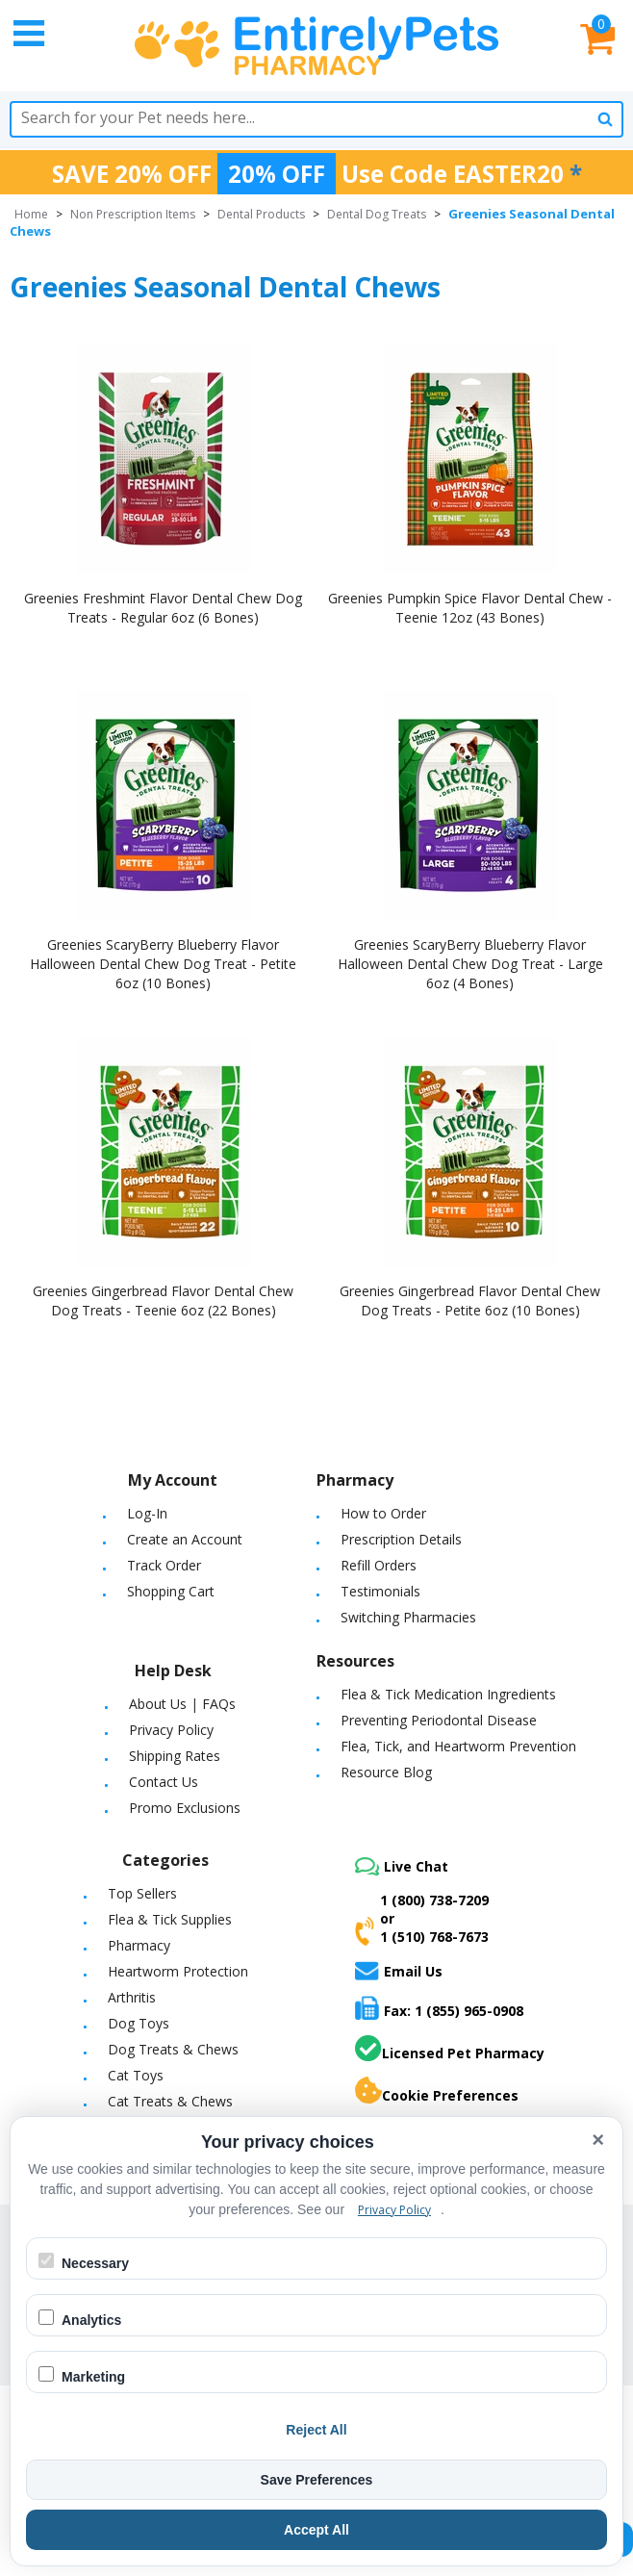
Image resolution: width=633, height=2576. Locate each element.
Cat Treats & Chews (170, 2101)
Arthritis (132, 1997)
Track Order (164, 1565)
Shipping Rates (174, 1756)
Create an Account (184, 1539)
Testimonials (380, 1591)
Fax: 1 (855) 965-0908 (439, 2008)
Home (31, 214)
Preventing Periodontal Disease (439, 1720)
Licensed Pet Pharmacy (449, 2048)
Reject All (316, 2429)
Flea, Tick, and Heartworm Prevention (458, 1746)
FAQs (219, 1704)
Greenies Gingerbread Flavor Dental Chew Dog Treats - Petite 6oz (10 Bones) (470, 1300)
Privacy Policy (171, 1730)
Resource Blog (386, 1772)
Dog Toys (138, 2023)
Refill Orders (379, 1565)
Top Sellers (142, 1893)
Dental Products (261, 214)
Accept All (316, 2530)
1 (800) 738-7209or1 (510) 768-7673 (422, 1918)
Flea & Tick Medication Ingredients (448, 1694)
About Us (158, 1704)
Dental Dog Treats (376, 214)
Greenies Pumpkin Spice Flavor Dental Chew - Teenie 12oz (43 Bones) (470, 607)
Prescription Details (401, 1539)
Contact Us (163, 1782)
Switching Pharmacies (408, 1617)
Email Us (399, 1970)
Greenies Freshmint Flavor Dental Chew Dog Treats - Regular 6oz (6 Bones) (163, 607)
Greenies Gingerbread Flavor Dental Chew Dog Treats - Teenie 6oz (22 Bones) (163, 1300)
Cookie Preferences (437, 2091)
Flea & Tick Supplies (170, 1919)
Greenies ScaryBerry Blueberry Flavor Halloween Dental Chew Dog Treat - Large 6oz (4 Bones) (470, 963)
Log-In (147, 1513)
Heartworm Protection (178, 1971)
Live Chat (401, 1866)
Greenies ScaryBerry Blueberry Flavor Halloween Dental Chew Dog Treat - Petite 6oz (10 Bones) (163, 963)
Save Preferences (317, 2479)
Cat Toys (136, 2075)
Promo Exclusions (185, 1807)
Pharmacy (139, 1945)
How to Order (383, 1513)
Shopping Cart (171, 1591)
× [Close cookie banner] (598, 2140)
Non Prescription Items (132, 214)
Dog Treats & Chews (173, 2049)
